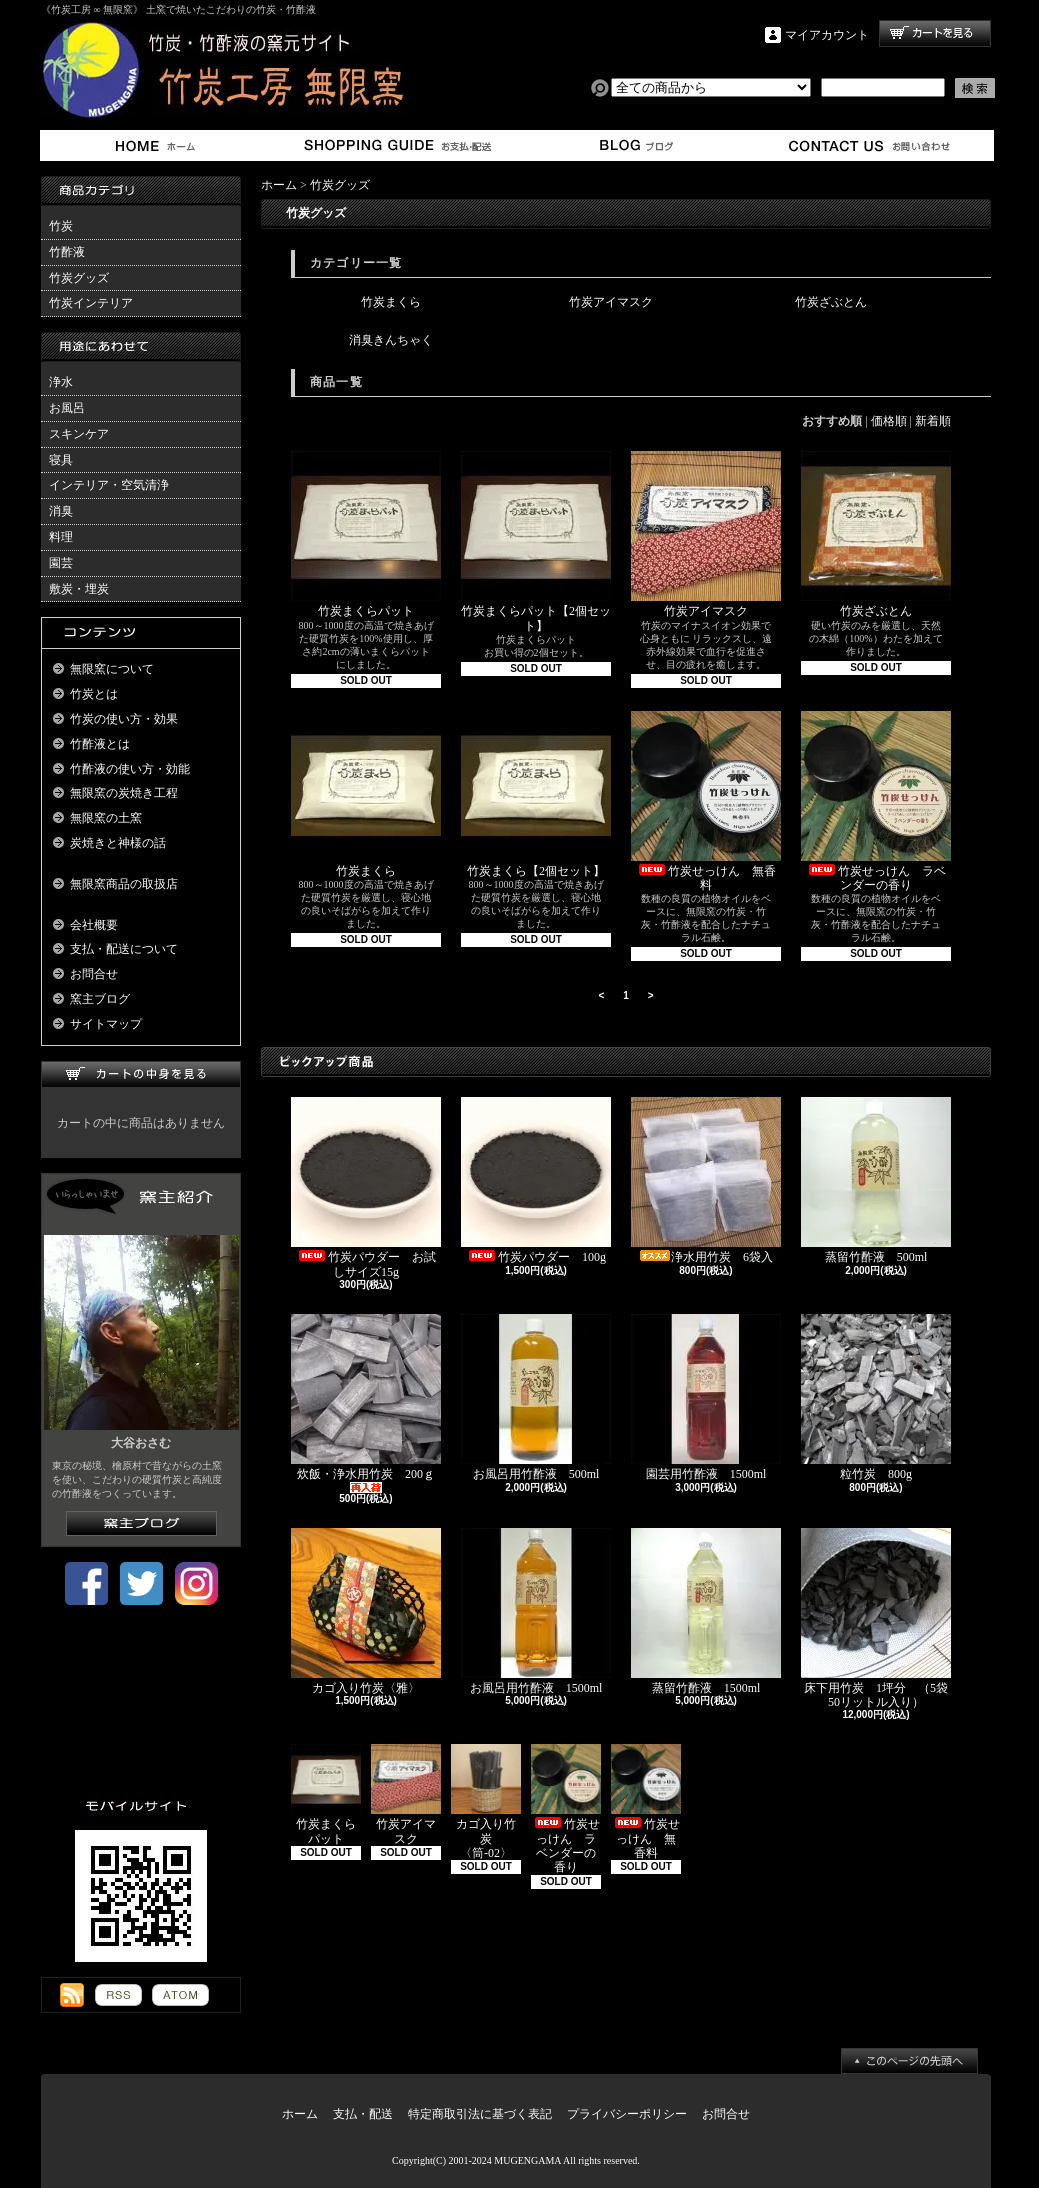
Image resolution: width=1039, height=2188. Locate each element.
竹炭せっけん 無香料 (706, 801)
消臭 (61, 511)
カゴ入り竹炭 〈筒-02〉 (486, 1802)
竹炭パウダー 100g (536, 1180)
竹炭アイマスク (611, 302)
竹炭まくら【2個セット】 (536, 794)
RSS (118, 1995)
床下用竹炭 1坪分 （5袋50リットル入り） (876, 1618)
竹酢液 (67, 252)
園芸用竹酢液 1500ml (706, 1397)
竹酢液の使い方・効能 (130, 769)
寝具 (61, 460)
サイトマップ (106, 1024)
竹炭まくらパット (366, 534)
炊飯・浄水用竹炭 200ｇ (366, 1403)
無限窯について (112, 669)
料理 (61, 537)
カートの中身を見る (141, 1074)
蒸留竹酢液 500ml (876, 1180)
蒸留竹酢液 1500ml (706, 1611)
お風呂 (67, 408)
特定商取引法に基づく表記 (480, 2114)
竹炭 (61, 226)
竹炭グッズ (79, 278)
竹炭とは (94, 694)
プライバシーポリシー (627, 2114)
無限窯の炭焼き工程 (124, 793)
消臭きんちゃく (391, 340)
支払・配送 (363, 2114)
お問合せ (870, 145)
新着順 (933, 421)
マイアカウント (827, 35)
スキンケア (79, 434)
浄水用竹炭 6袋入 (708, 1180)
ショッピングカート (935, 33)
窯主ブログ (633, 145)
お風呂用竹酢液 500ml (536, 1397)
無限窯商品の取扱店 (124, 884)
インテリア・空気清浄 (109, 485)
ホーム (159, 145)
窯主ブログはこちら (141, 1523)
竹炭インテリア (91, 303)
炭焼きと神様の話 (118, 843)
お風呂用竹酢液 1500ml (537, 1611)
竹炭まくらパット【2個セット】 (536, 541)
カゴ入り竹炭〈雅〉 (366, 1611)
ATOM (180, 1995)
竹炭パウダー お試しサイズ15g (366, 1187)
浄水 (61, 382)
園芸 (61, 563)
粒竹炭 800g (876, 1397)
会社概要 (94, 925)
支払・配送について (396, 145)
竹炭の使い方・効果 (124, 719)
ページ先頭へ (909, 2061)
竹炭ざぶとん (831, 302)
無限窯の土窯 (106, 818)
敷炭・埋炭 (79, 589)
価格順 (889, 421)
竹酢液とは (100, 744)
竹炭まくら (391, 302)
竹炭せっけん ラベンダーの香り (876, 801)
